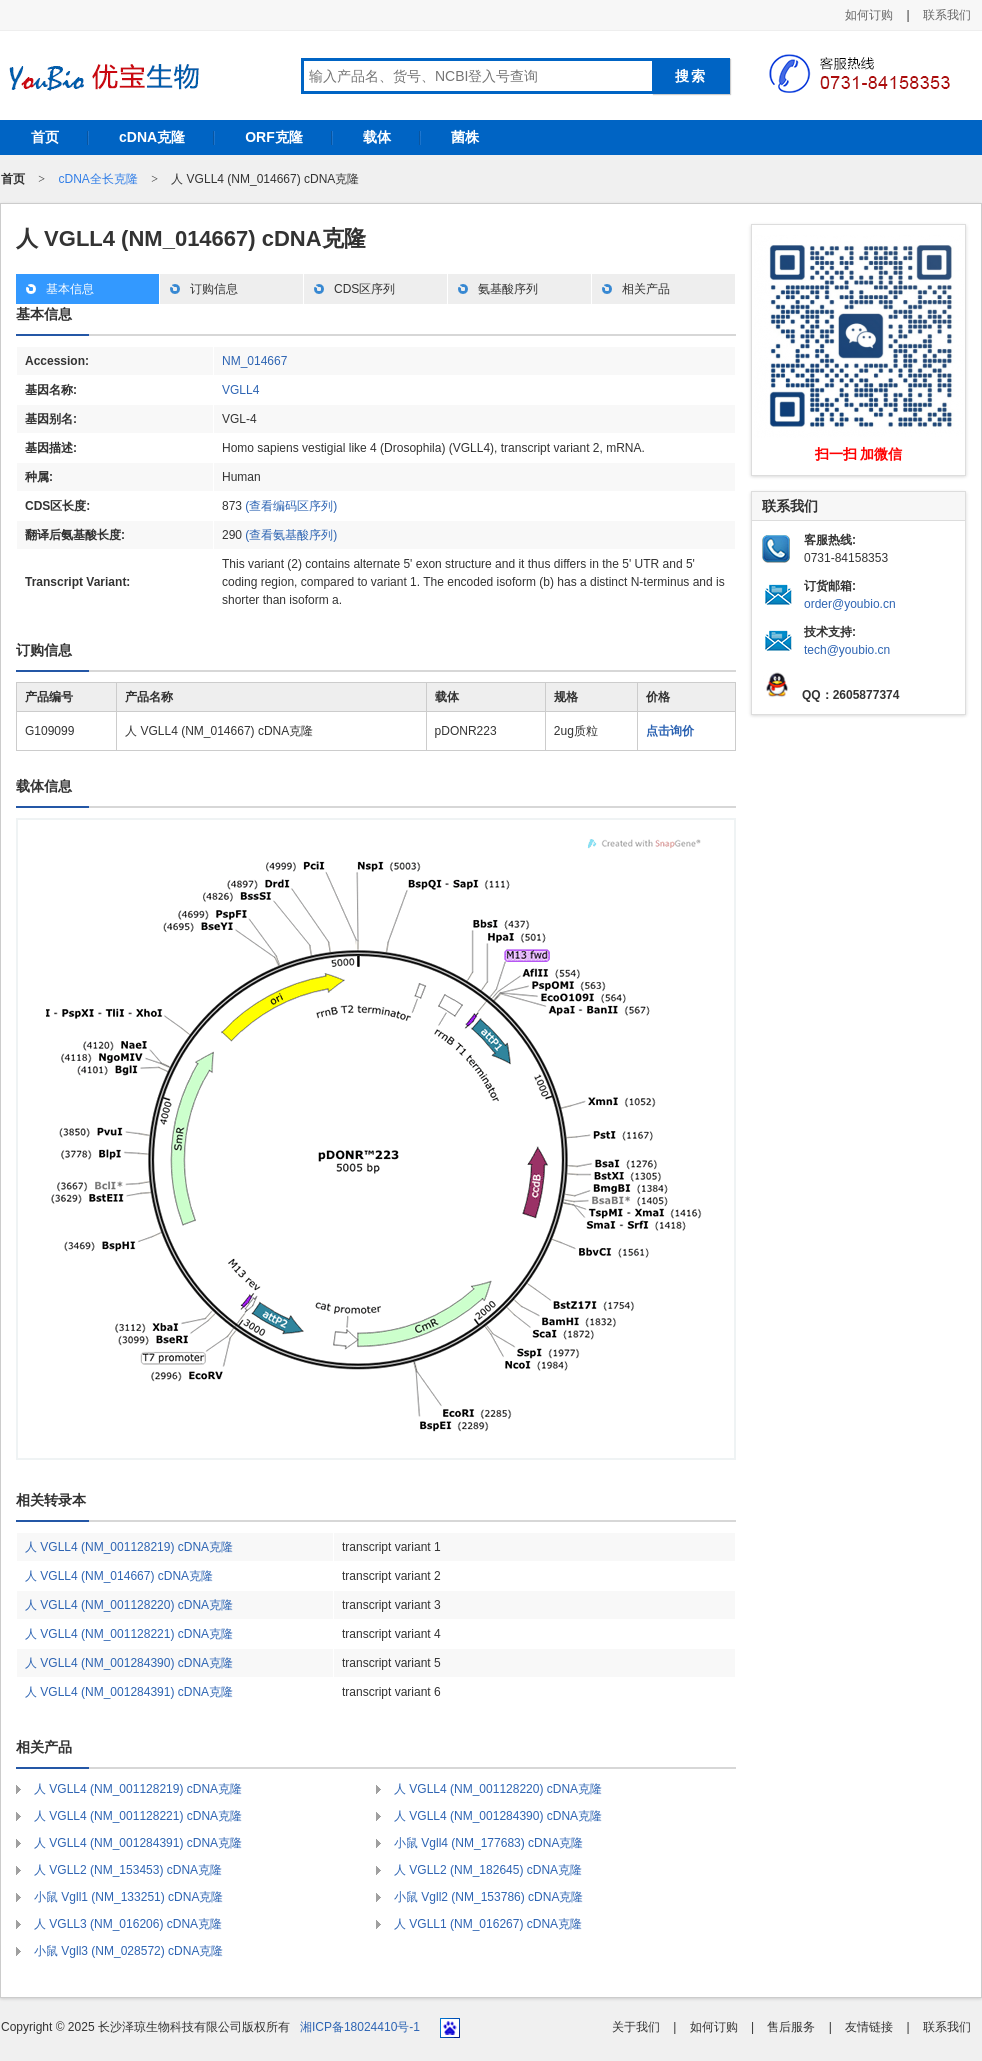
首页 (45, 137)
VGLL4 (240, 390)
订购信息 (214, 289)
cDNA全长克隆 (97, 179)
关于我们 (636, 2027)
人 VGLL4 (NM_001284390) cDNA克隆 (129, 1663)
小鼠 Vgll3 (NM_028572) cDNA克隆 (128, 1951)
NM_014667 (254, 361)
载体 (377, 137)
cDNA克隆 (152, 137)
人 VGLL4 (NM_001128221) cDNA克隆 (129, 1634)
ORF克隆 (274, 137)
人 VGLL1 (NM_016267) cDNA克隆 (488, 1924)
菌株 (465, 137)
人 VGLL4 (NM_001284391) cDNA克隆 (129, 1692)
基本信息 (70, 289)
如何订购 (869, 15)
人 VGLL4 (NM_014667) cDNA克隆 (119, 1576)
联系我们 (947, 15)
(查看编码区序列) (291, 506)
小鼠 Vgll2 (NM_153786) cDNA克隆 (488, 1897)
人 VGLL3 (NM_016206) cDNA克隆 (128, 1924)
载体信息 (44, 786)
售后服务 (791, 2027)
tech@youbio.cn (847, 650)
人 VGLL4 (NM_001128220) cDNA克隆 (129, 1605)
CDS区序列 (364, 289)
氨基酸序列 (508, 289)
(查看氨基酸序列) (291, 535)
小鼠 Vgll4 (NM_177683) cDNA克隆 (488, 1843)
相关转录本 (51, 1500)
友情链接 (869, 2027)
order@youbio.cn (850, 604)
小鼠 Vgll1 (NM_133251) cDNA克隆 (128, 1897)
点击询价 (670, 731)
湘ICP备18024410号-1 (360, 2027)
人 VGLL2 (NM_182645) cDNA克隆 (488, 1870)
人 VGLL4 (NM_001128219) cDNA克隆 (129, 1547)
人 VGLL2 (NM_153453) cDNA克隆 (128, 1870)
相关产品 (646, 289)
